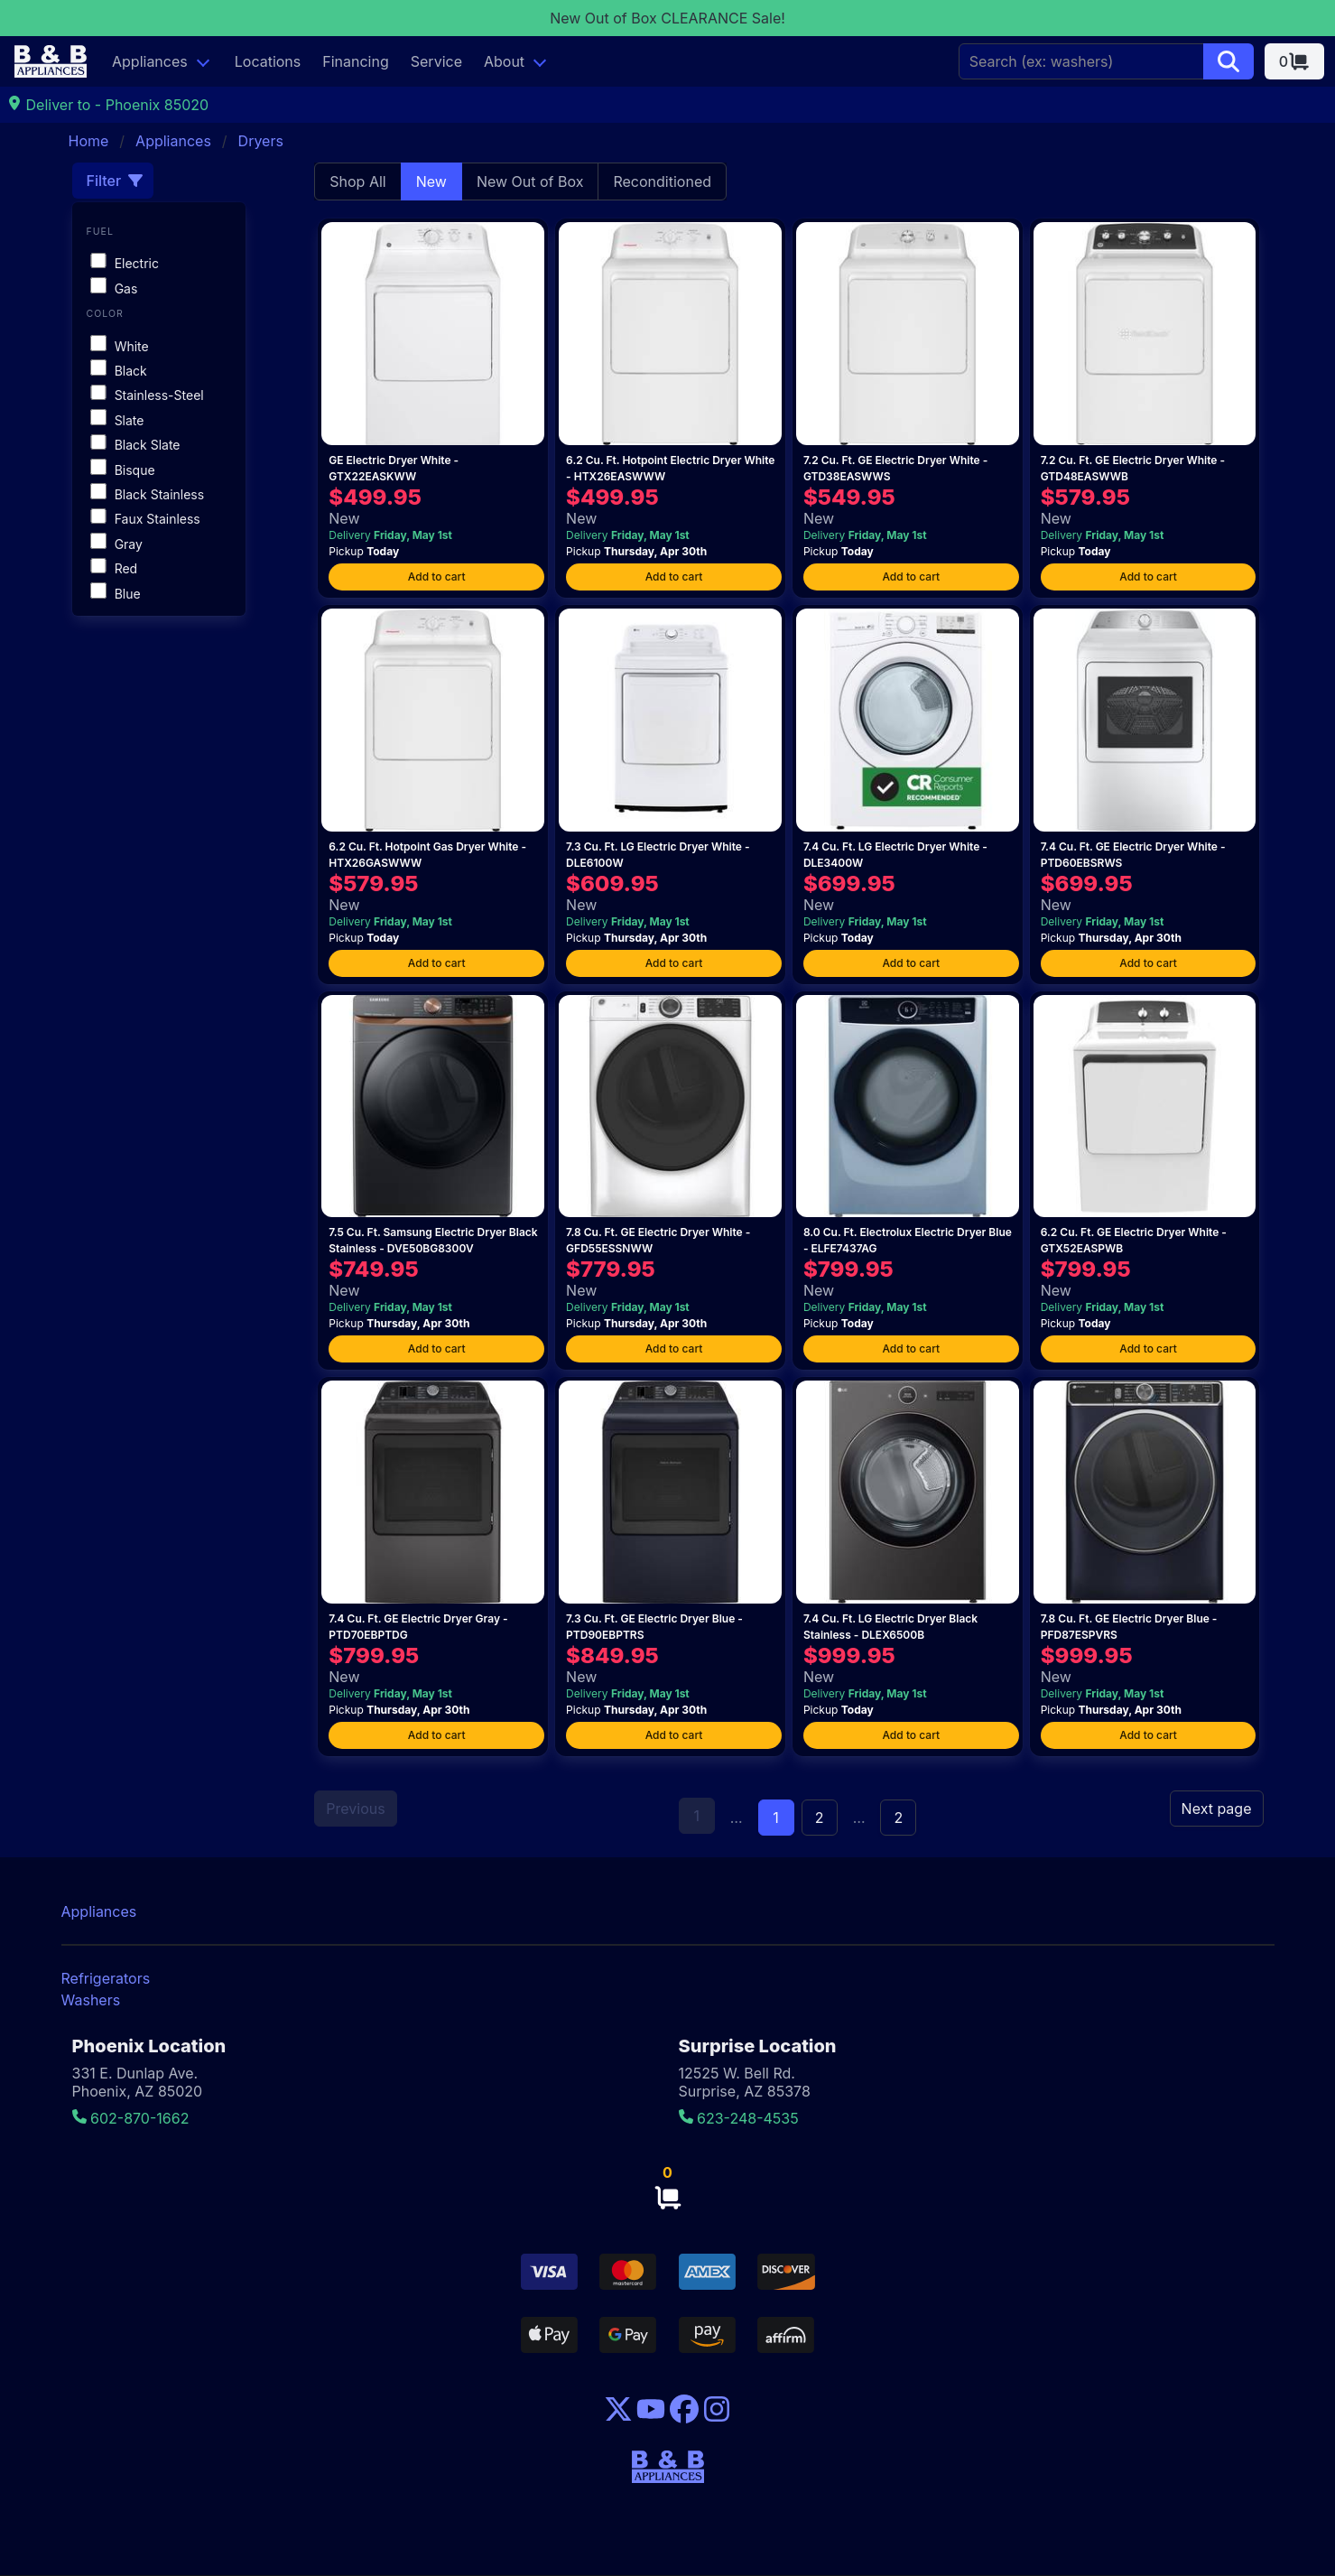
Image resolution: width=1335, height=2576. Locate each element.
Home (89, 141)
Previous (355, 1808)
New (431, 181)
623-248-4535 (739, 2118)
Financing (355, 61)
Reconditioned (662, 181)
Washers (91, 2000)
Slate (117, 420)
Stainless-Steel (146, 395)
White (119, 346)
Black (118, 370)
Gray (116, 544)
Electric (124, 263)
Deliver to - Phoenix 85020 (108, 105)
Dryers (260, 141)
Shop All (357, 181)
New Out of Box (530, 181)
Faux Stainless (144, 518)
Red (113, 568)
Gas (113, 288)
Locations (268, 61)
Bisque (122, 470)
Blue (115, 593)
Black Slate (135, 444)
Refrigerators (106, 1978)
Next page (1217, 1808)
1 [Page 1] (776, 1818)
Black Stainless (147, 494)
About (504, 61)
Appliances (150, 61)
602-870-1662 (131, 2118)
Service (436, 61)
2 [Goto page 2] (819, 1818)
